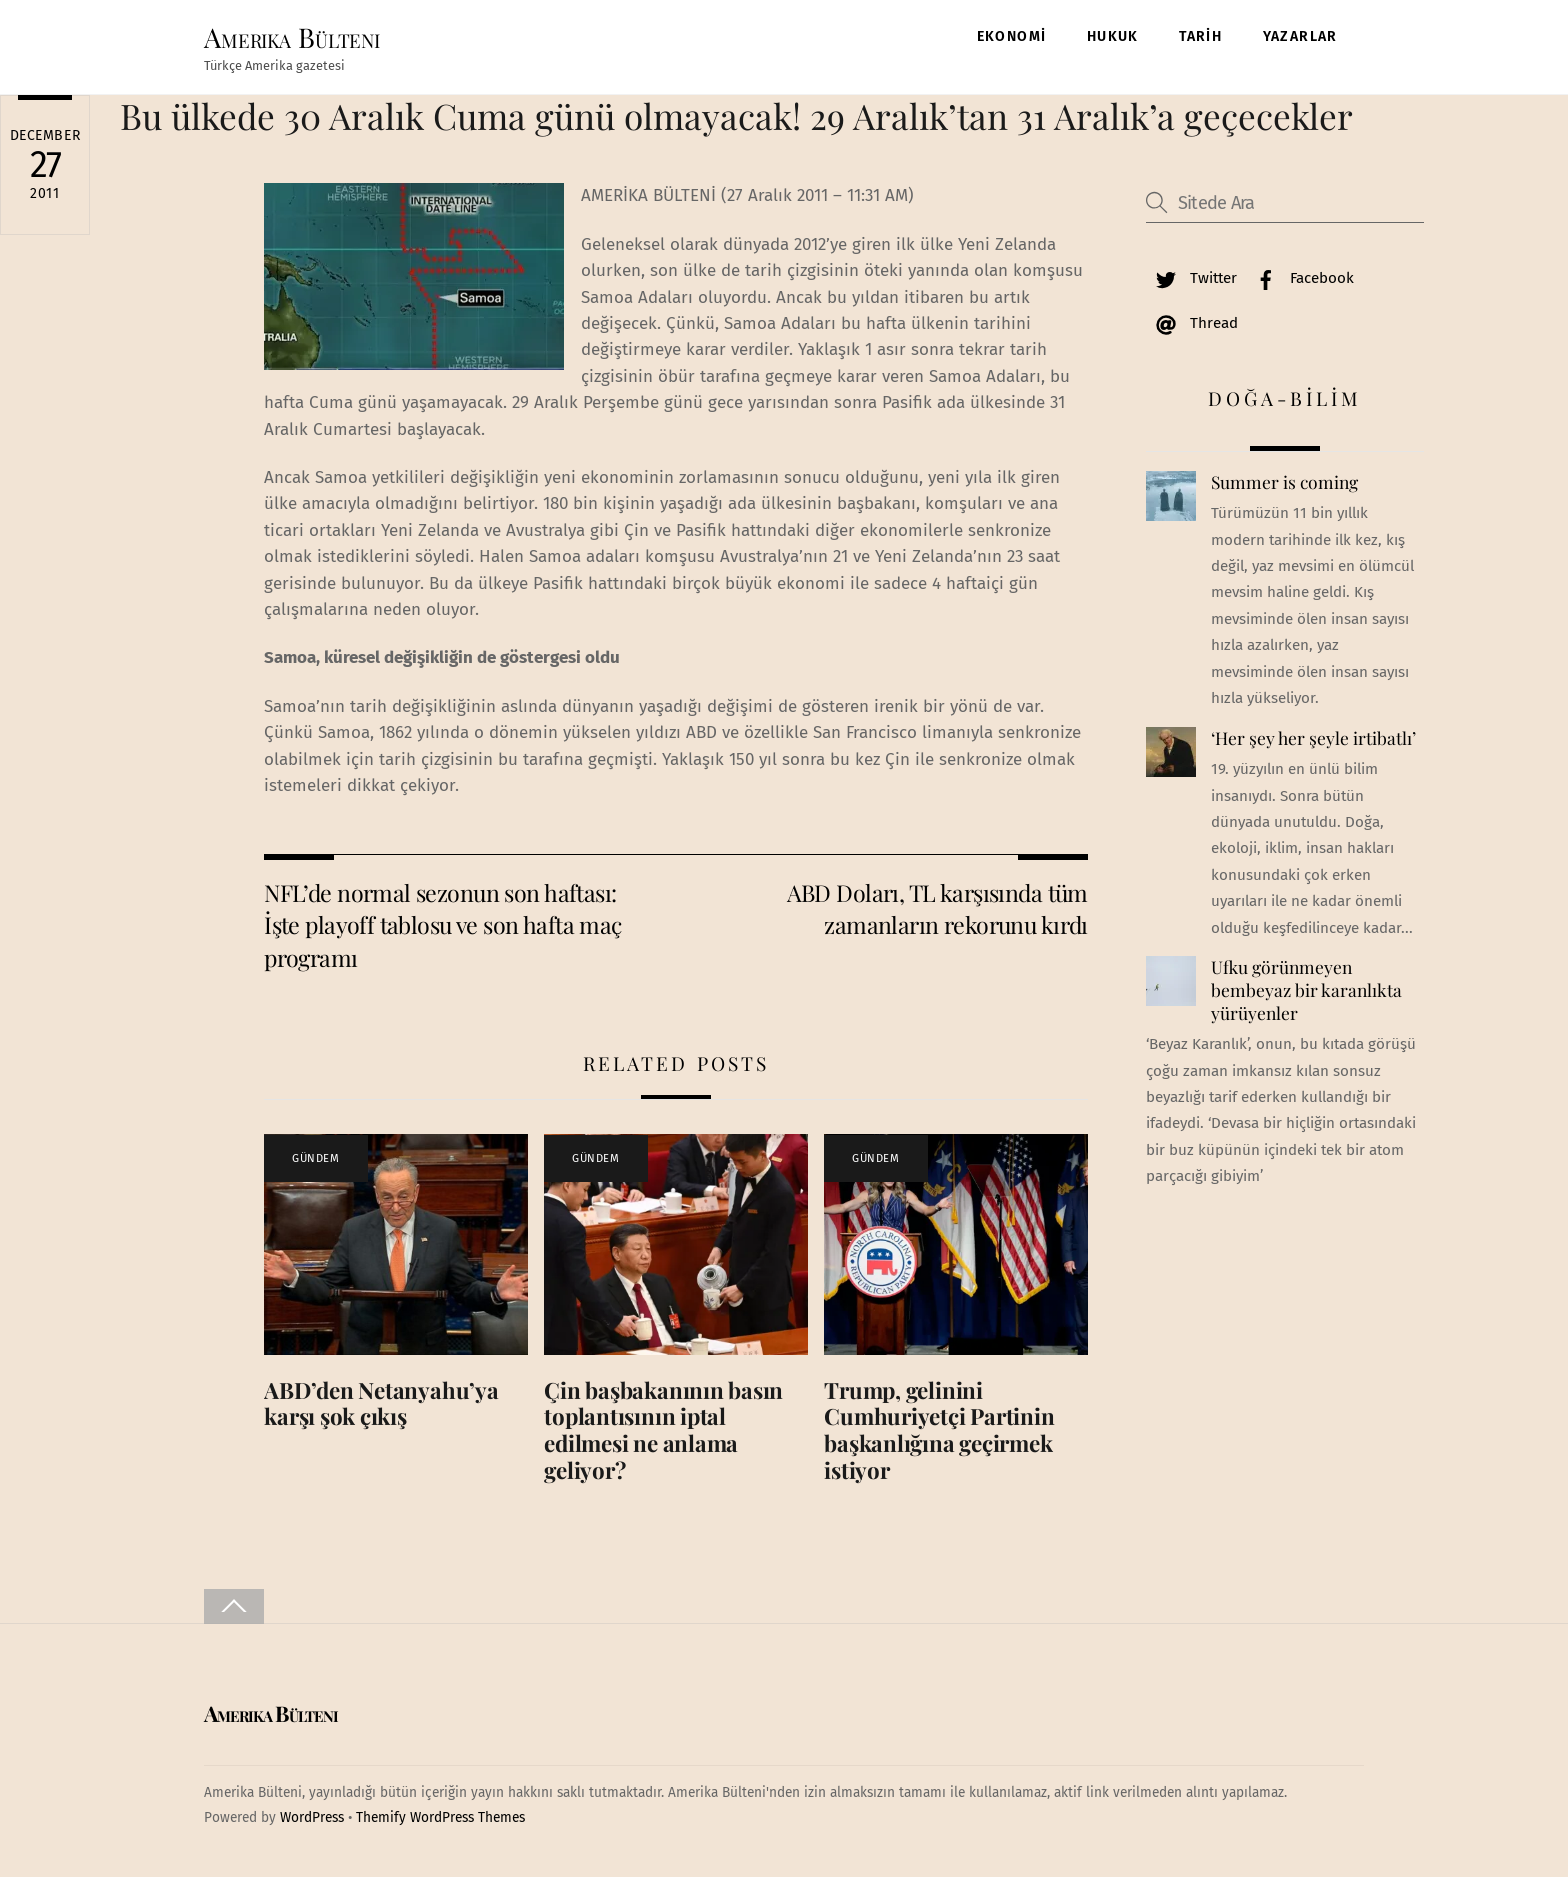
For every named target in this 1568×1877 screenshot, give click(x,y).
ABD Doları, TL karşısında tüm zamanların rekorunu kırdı (937, 908)
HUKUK (1113, 36)
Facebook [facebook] (1300, 278)
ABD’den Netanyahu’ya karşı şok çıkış (381, 1403)
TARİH (1200, 36)
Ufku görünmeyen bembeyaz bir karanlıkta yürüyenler (1306, 989)
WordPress (312, 1817)
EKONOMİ (1012, 36)
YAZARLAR (1300, 36)
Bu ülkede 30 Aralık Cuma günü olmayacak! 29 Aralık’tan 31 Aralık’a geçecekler (736, 115)
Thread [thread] (1192, 323)
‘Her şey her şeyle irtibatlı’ (1313, 738)
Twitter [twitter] (1191, 278)
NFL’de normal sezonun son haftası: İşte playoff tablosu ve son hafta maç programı (443, 925)
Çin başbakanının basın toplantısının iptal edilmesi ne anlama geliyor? (663, 1430)
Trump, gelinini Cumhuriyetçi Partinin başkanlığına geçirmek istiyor (939, 1430)
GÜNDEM (315, 1158)
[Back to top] (234, 1606)
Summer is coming (1284, 482)
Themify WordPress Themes (440, 1817)
